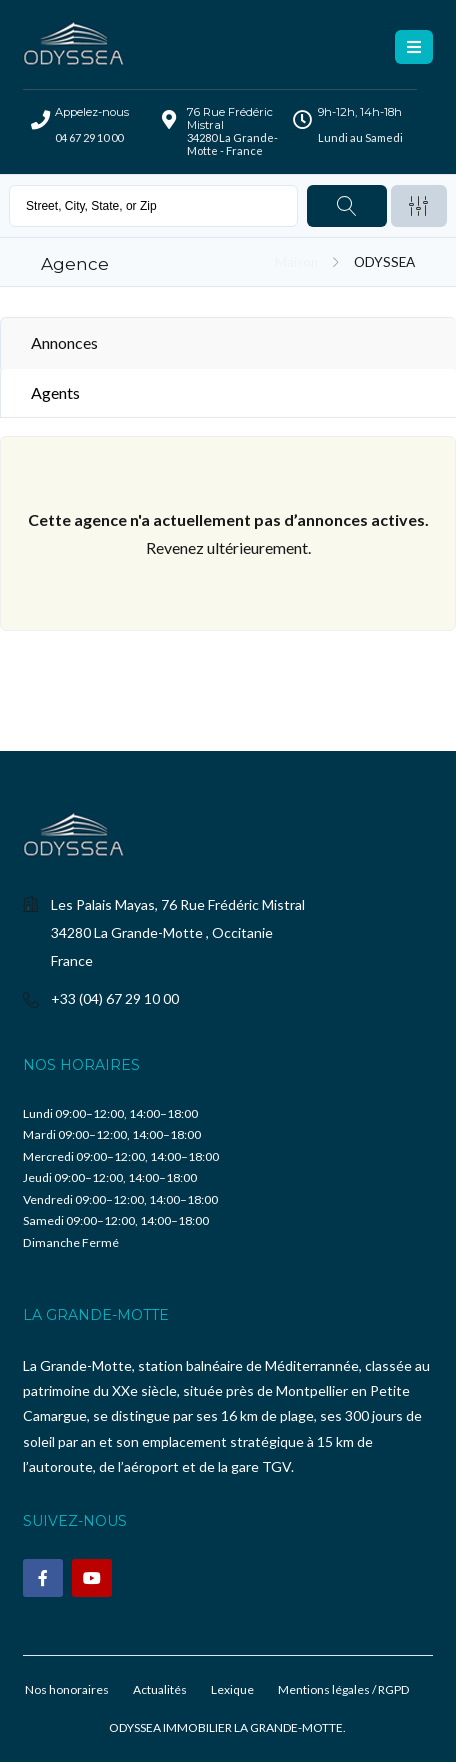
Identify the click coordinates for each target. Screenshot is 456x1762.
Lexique (232, 1689)
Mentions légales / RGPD (343, 1689)
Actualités (160, 1689)
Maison (296, 262)
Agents (55, 392)
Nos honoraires (67, 1689)
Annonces (64, 342)
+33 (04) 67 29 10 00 (115, 998)
